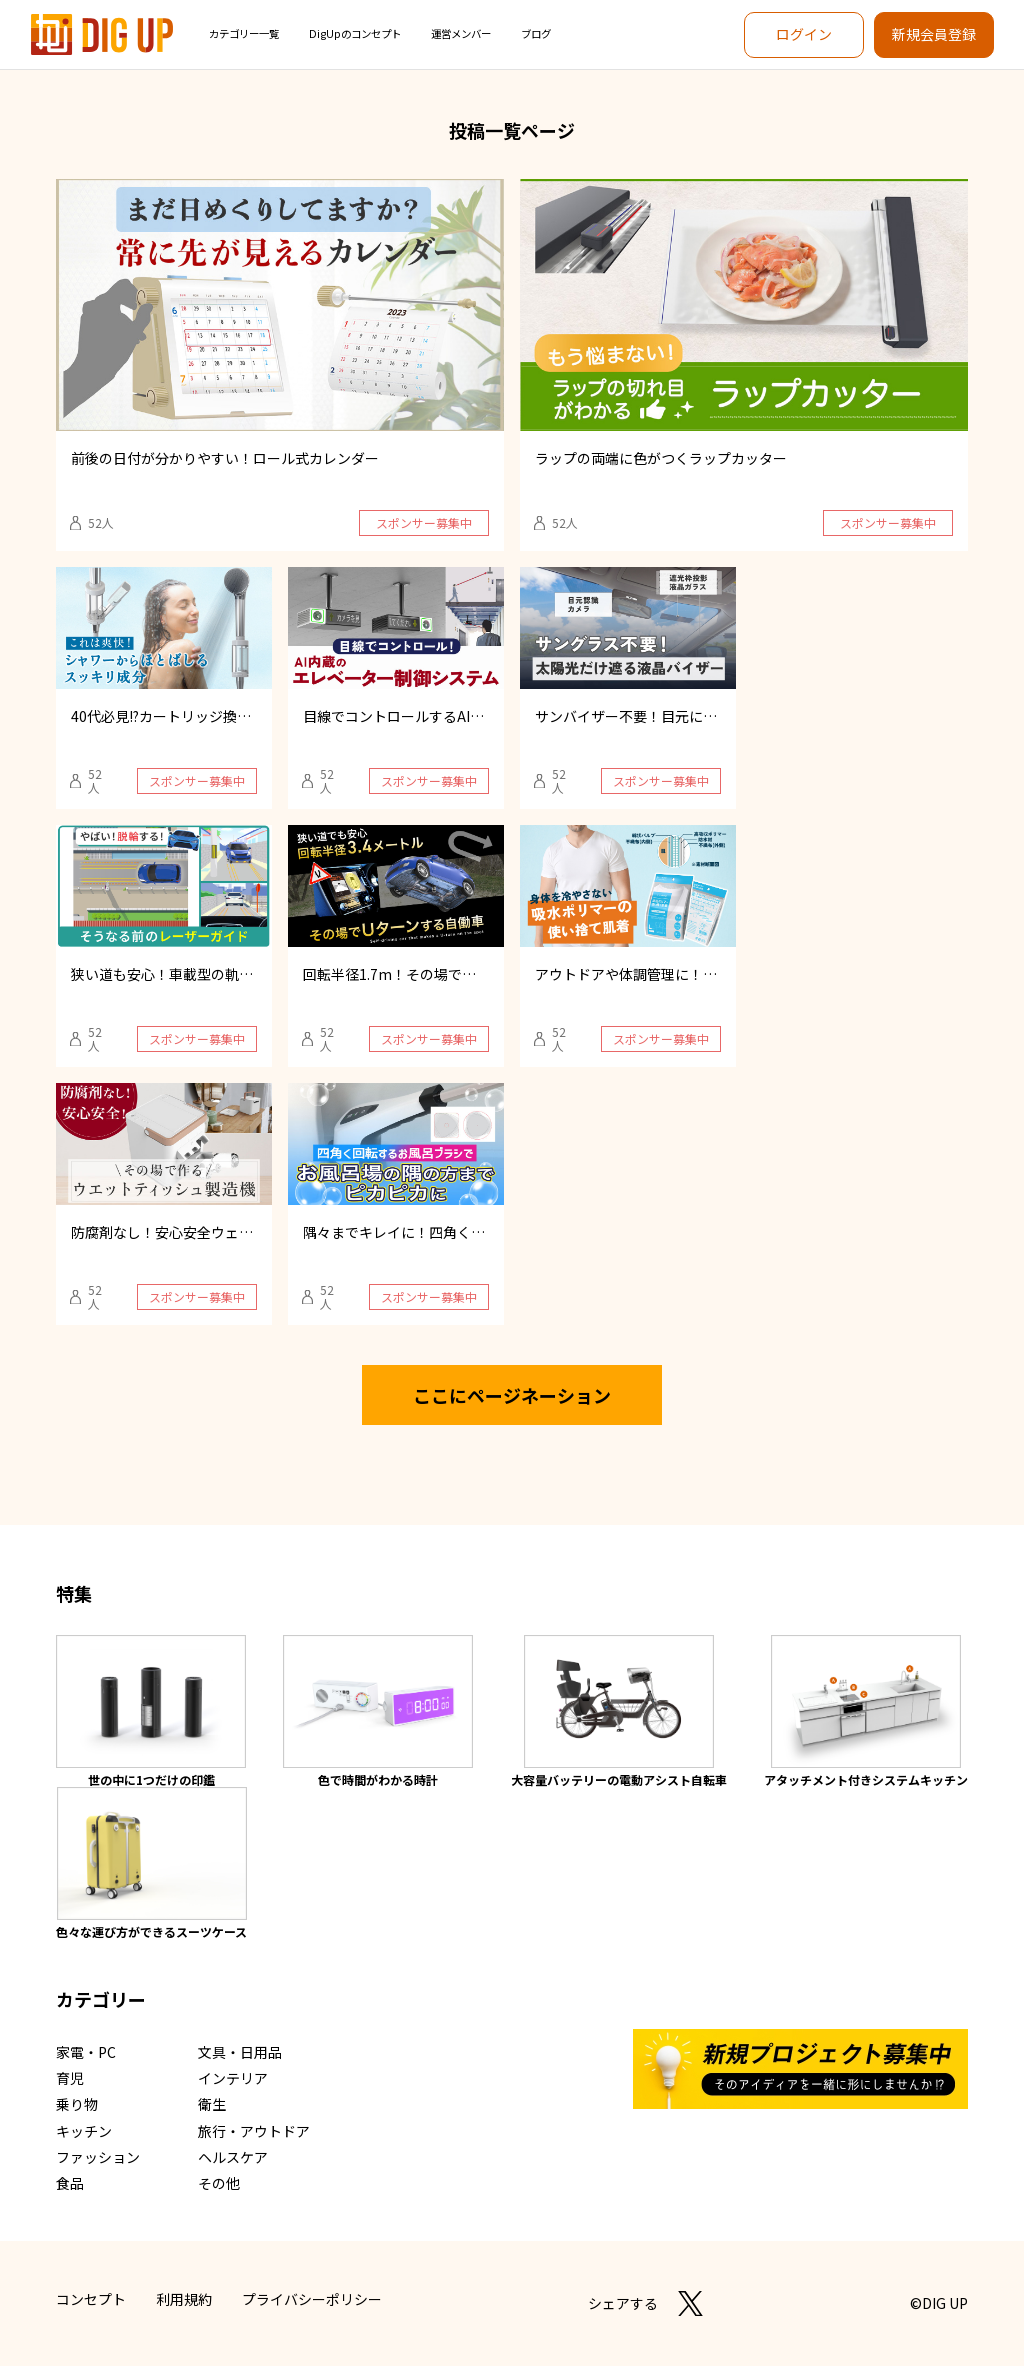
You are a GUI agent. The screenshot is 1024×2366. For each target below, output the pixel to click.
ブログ (536, 33)
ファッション (98, 2157)
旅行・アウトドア (254, 2131)
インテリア (233, 2078)
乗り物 (77, 2104)
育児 (70, 2078)
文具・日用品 (240, 2052)
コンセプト (91, 2299)
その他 (219, 2183)
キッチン (84, 2131)
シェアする (623, 2303)
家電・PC (86, 2052)
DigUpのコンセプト (355, 33)
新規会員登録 (934, 34)
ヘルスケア (233, 2157)
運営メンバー (461, 33)
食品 (70, 2183)
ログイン (804, 34)
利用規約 (184, 2299)
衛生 (212, 2104)
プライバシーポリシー (312, 2299)
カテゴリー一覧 (244, 33)
